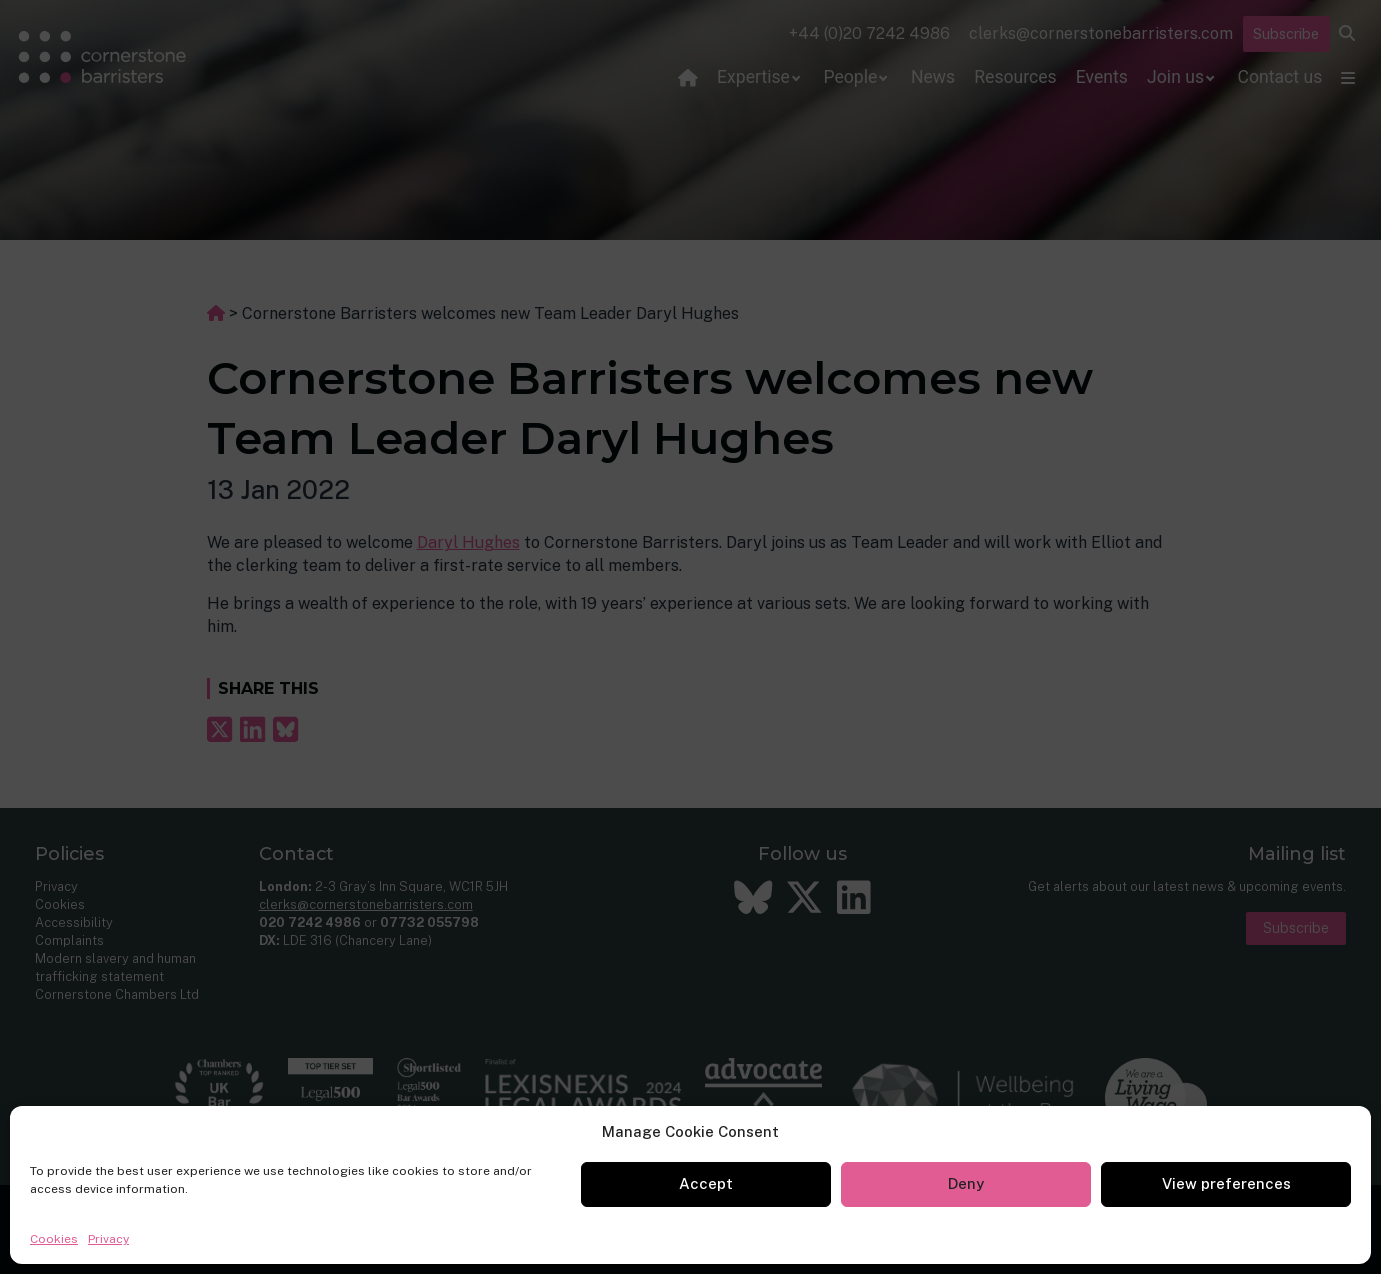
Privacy (108, 1239)
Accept (706, 1183)
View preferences (1226, 1183)
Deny (966, 1183)
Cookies (54, 1239)
